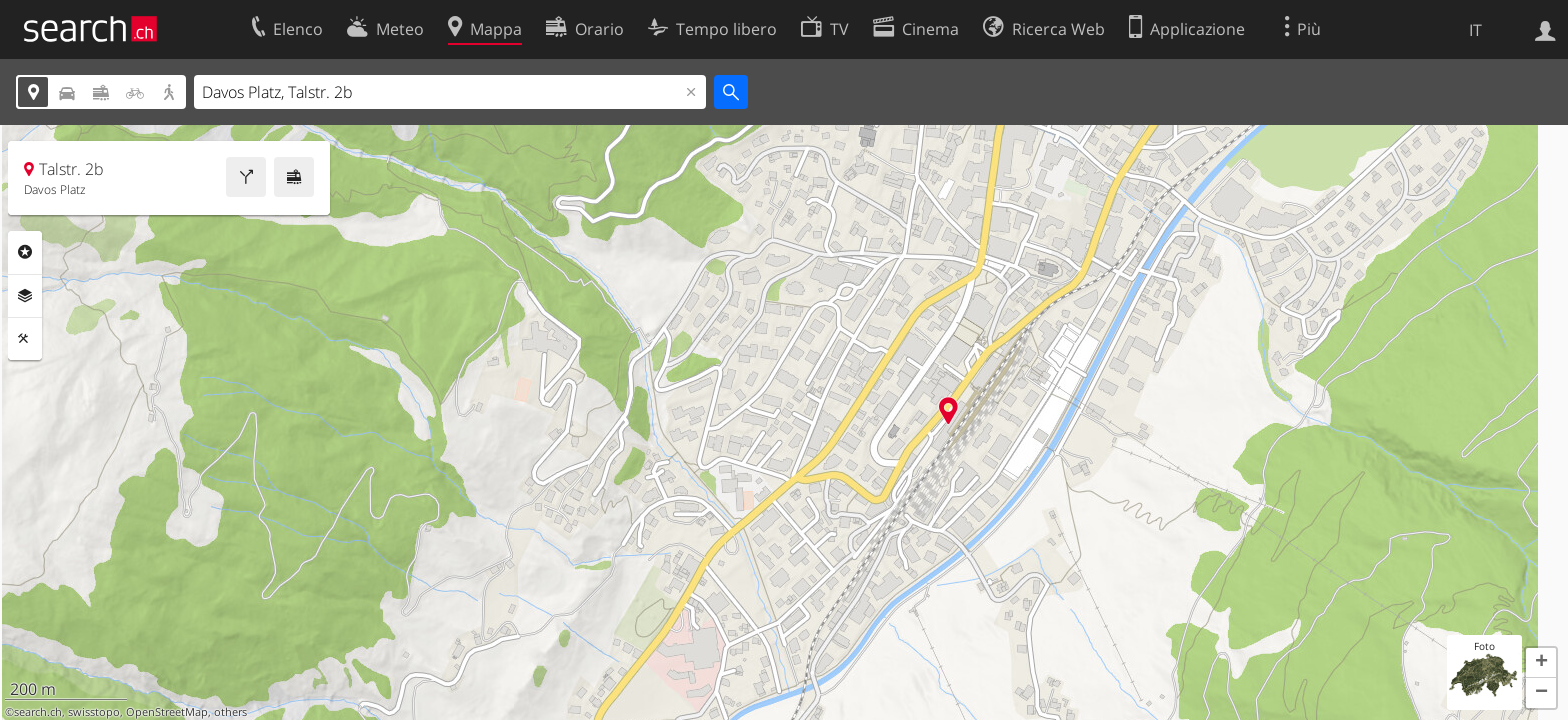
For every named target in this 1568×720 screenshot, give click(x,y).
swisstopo (94, 712)
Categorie (25, 252)
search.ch (38, 712)
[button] (1541, 663)
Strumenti (25, 339)
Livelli (25, 296)
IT (1475, 30)
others (230, 712)
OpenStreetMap (167, 712)
